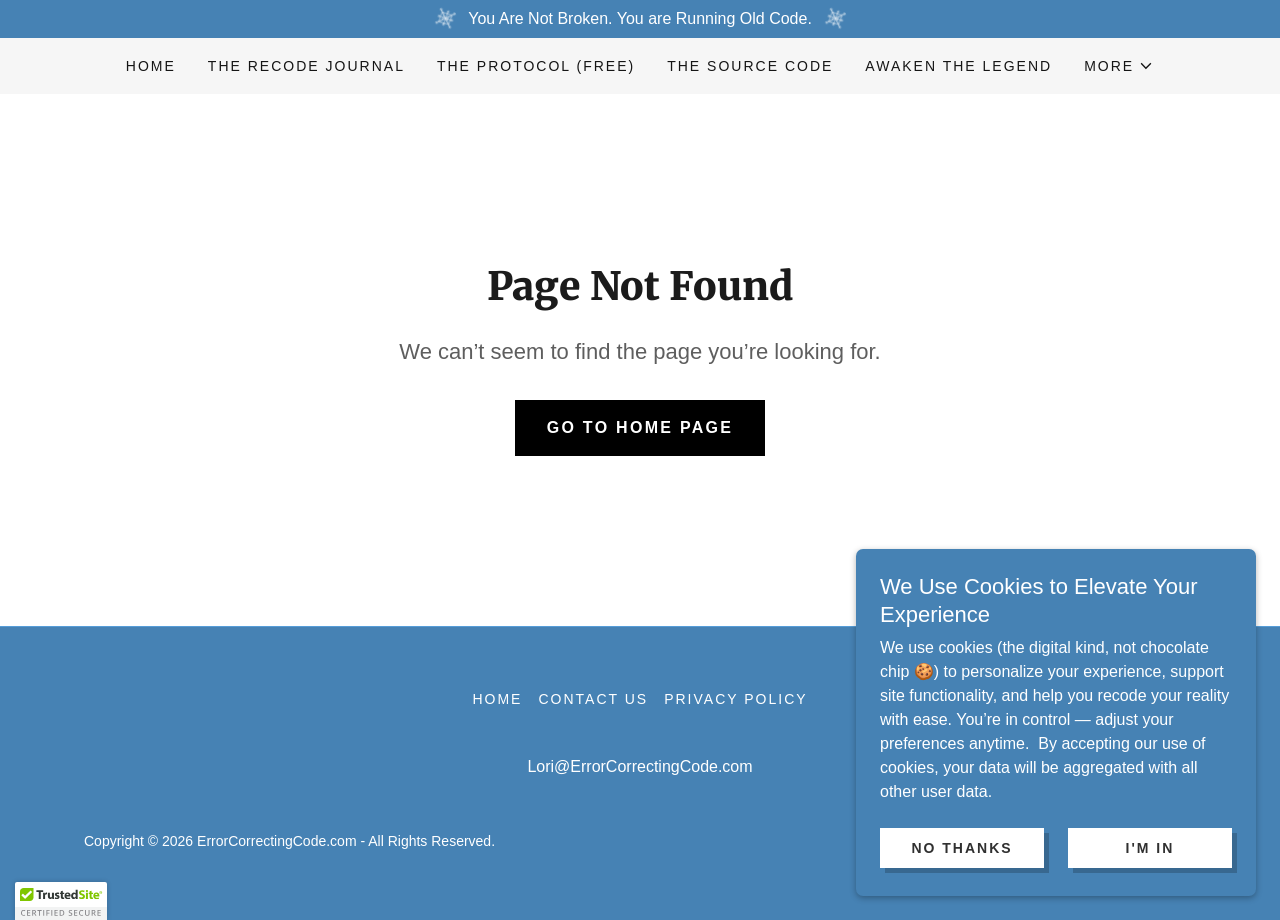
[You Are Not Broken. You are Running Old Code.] (640, 19)
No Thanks (961, 889)
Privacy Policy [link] (735, 699)
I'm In (1150, 889)
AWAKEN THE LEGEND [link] (958, 66)
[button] (1119, 66)
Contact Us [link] (593, 699)
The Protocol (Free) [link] (536, 66)
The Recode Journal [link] (306, 66)
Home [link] (151, 66)
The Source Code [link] (750, 66)
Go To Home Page (640, 427)
